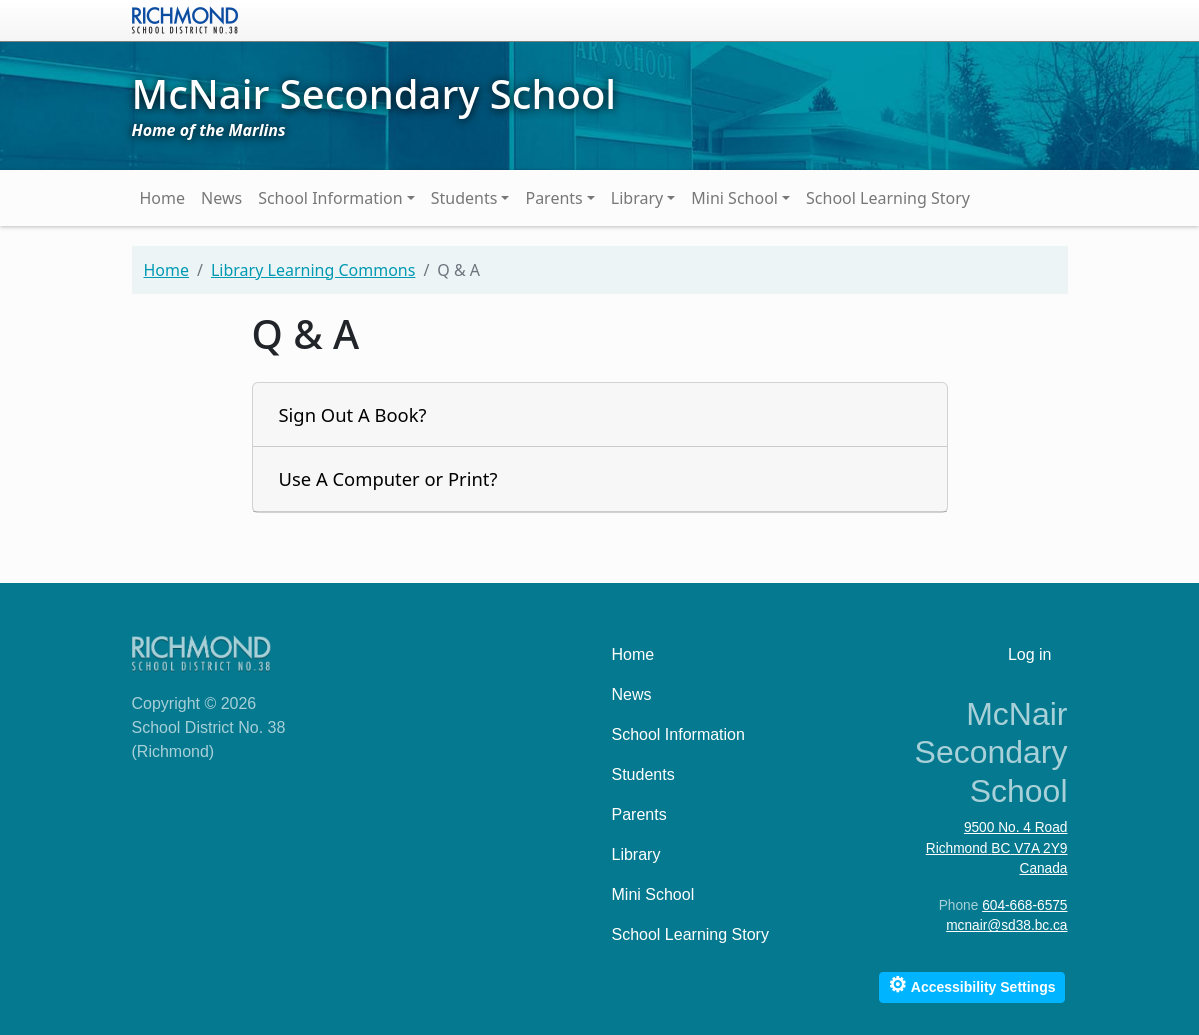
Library (637, 198)
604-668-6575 (1024, 905)
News (221, 198)
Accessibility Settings (971, 984)
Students (464, 198)
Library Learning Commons (313, 270)
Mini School (734, 198)
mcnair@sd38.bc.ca (1006, 925)
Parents (553, 198)
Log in (1030, 654)
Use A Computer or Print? (388, 478)
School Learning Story (888, 198)
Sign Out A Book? (353, 414)
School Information (330, 198)
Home (163, 198)
